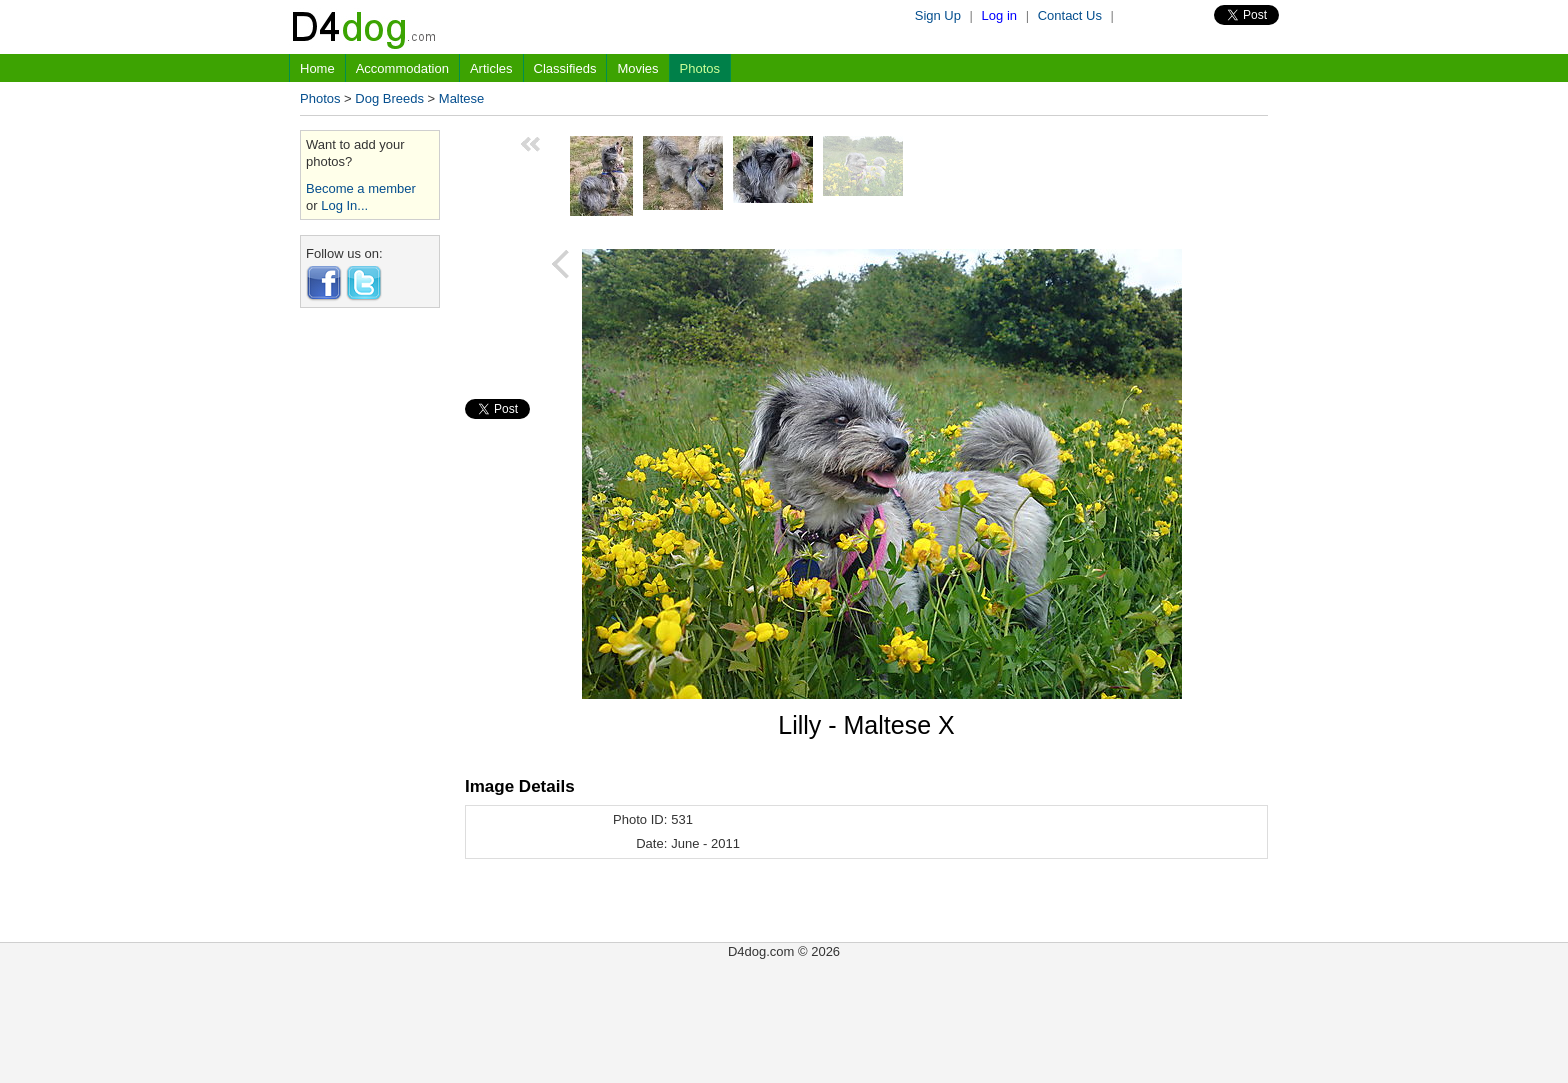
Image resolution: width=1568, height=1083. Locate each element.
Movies (637, 68)
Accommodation (402, 68)
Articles (491, 68)
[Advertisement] (370, 623)
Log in (999, 15)
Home (317, 68)
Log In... (344, 205)
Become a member (361, 188)
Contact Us (1070, 15)
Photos (700, 68)
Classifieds (565, 68)
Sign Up (938, 15)
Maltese (462, 98)
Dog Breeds (389, 98)
